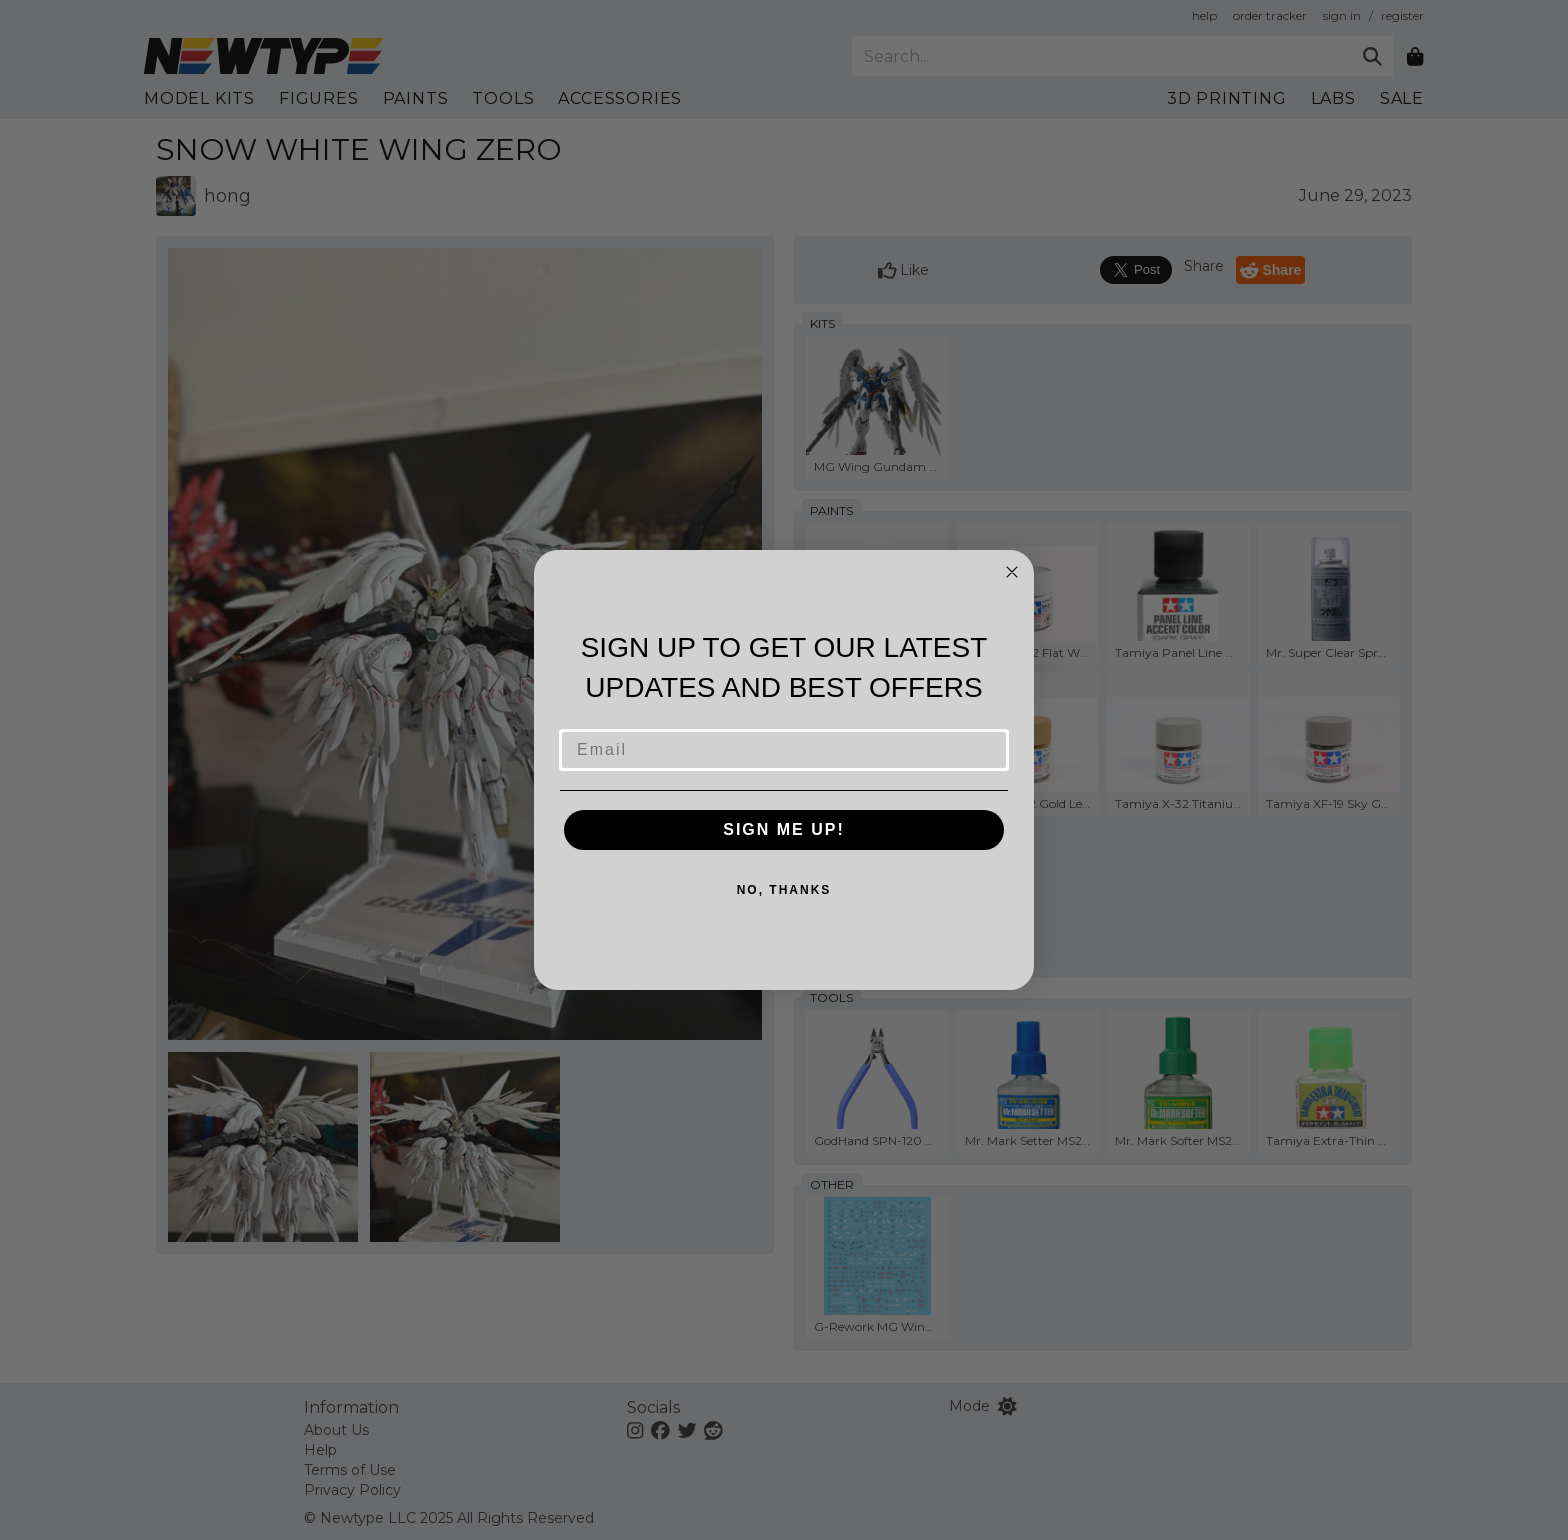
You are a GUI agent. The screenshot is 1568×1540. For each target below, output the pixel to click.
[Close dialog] (1012, 572)
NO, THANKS (784, 890)
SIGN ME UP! (784, 829)
